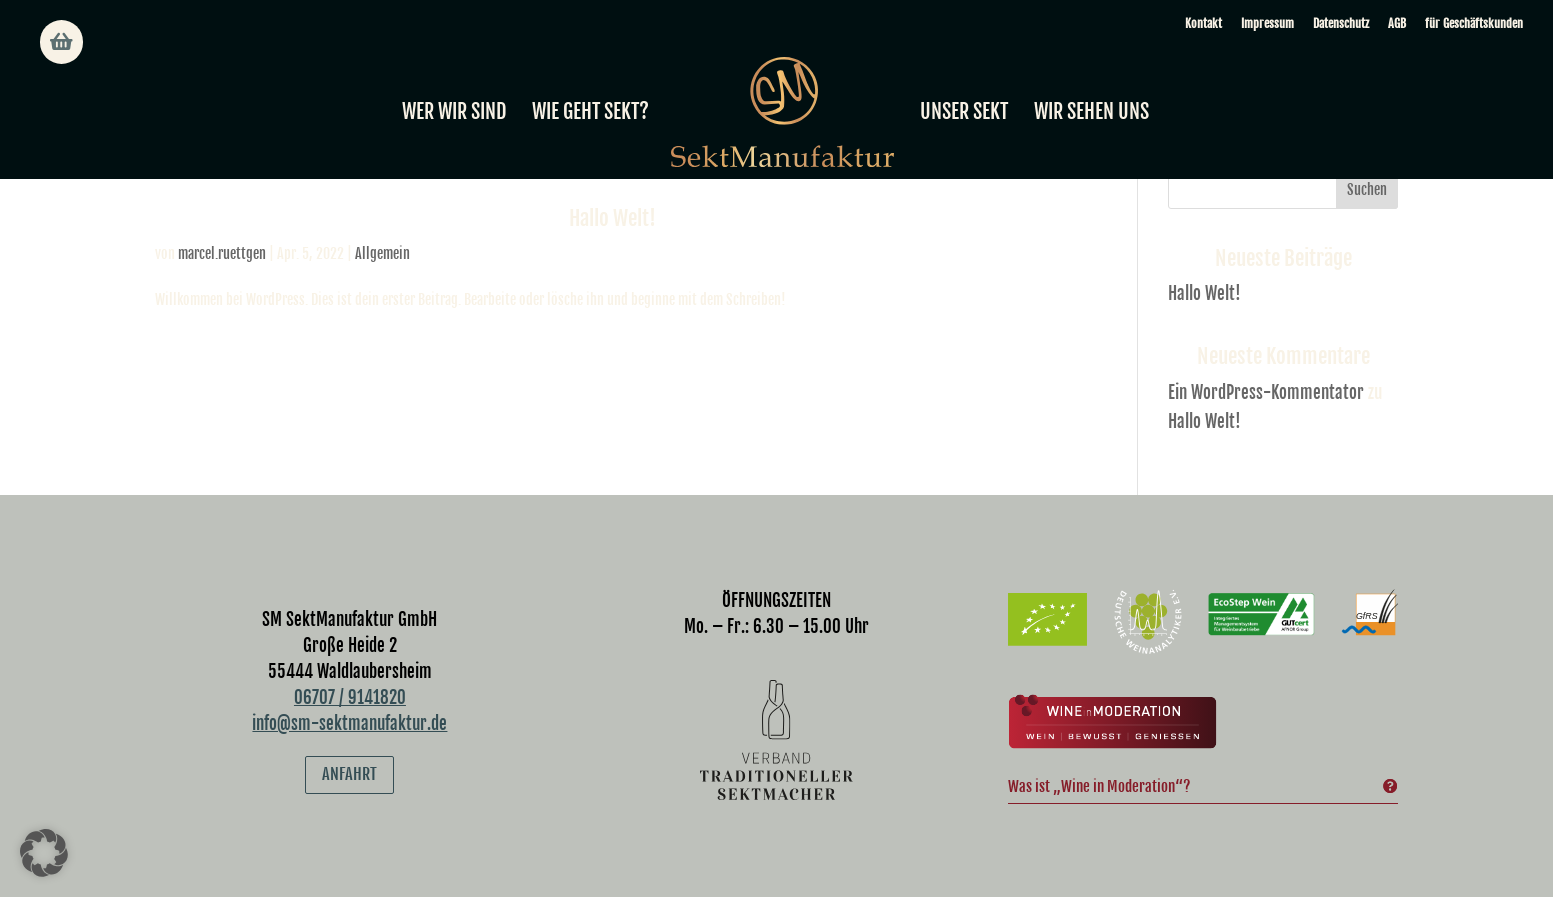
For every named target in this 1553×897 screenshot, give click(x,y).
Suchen (1367, 189)
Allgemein (382, 253)
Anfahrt (349, 774)
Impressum (1267, 23)
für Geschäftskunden (1474, 23)
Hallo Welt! (612, 218)
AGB (1397, 23)
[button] (44, 853)
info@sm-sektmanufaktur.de (349, 723)
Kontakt (1203, 23)
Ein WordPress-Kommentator (1266, 392)
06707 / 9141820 (350, 697)
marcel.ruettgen (222, 253)
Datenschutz (1341, 23)
